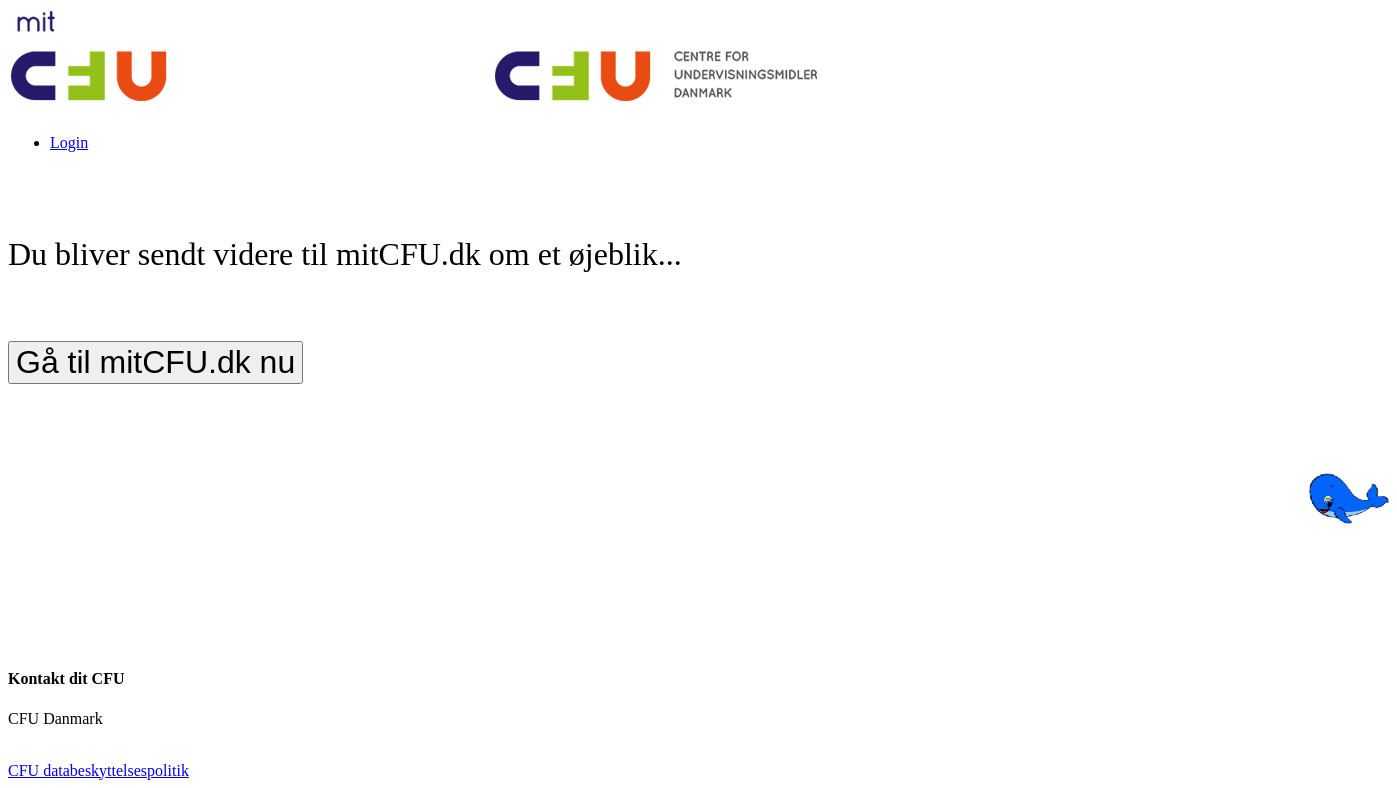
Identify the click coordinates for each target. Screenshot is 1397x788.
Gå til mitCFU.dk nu (155, 362)
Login (69, 142)
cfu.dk (28, 736)
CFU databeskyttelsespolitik (98, 770)
